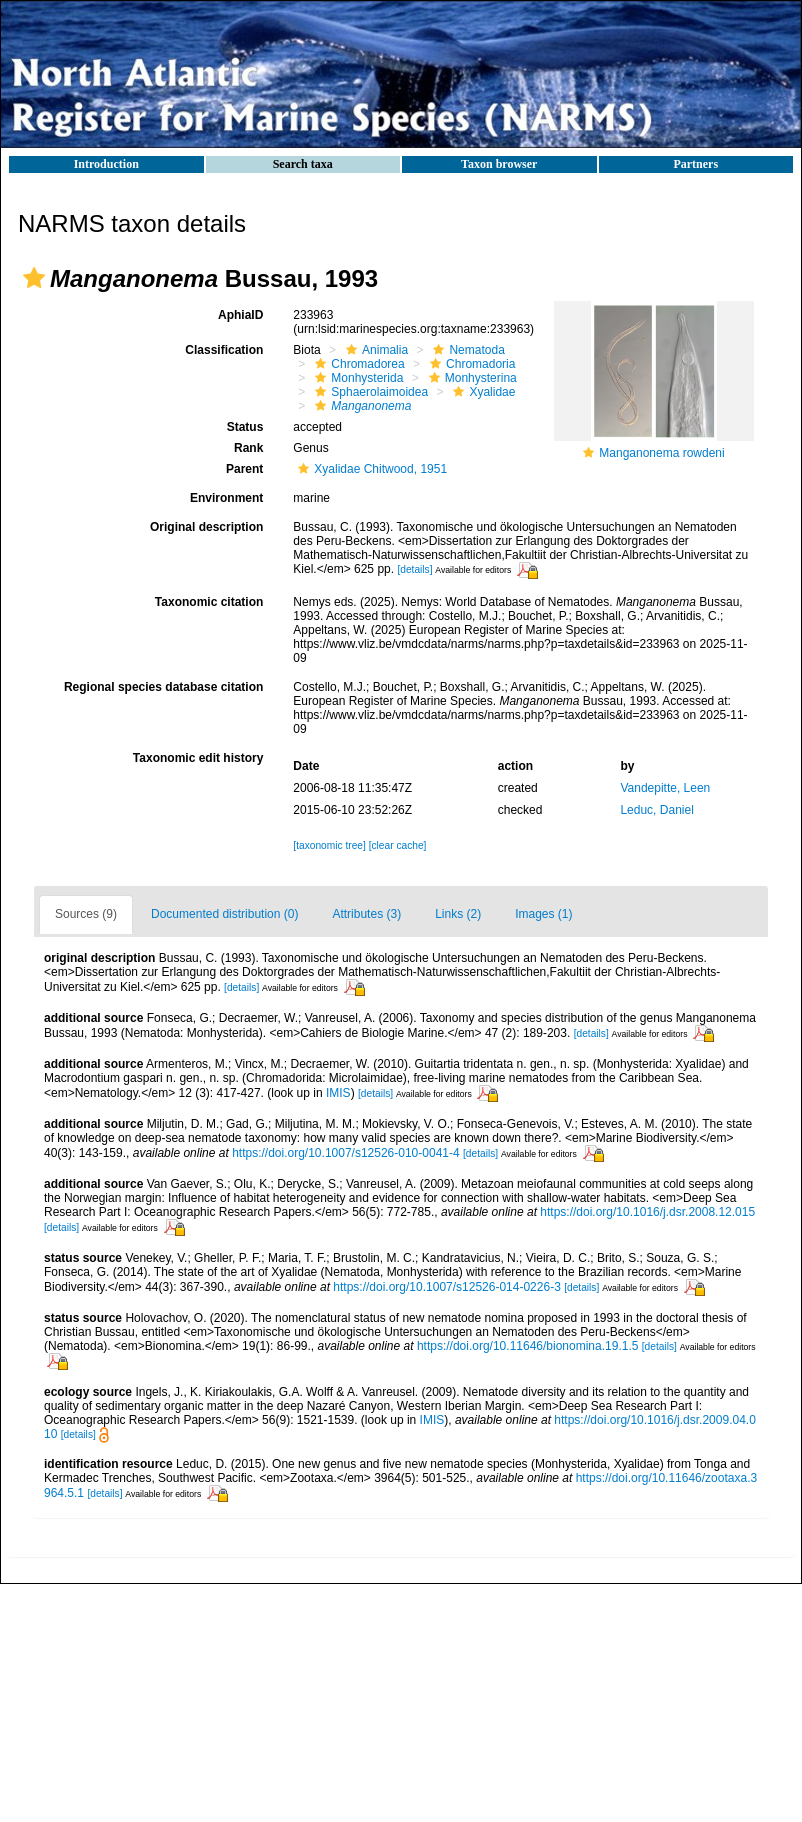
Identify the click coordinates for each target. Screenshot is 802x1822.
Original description (206, 527)
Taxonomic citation (209, 602)
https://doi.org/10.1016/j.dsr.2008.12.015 (647, 1212)
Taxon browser (499, 164)
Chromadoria (470, 364)
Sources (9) (86, 914)
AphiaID (240, 315)
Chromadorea (357, 364)
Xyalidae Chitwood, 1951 (370, 469)
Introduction (106, 164)
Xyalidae (481, 392)
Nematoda (466, 350)
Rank (248, 448)
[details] (414, 569)
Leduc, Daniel (656, 810)
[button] (34, 278)
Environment (226, 498)
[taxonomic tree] (329, 845)
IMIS (338, 1093)
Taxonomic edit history (198, 758)
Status (245, 427)
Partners (695, 164)
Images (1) (543, 914)
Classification (224, 350)
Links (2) (458, 914)
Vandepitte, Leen (665, 788)
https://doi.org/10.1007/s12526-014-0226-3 (447, 1287)
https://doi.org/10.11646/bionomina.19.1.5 (528, 1346)
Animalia (374, 350)
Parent (244, 469)
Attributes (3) (366, 914)
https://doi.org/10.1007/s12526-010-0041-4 (346, 1153)
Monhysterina (470, 378)
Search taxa (303, 164)
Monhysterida (356, 378)
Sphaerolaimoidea (369, 392)
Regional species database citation (163, 687)
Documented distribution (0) (224, 914)
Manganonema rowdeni (661, 453)
